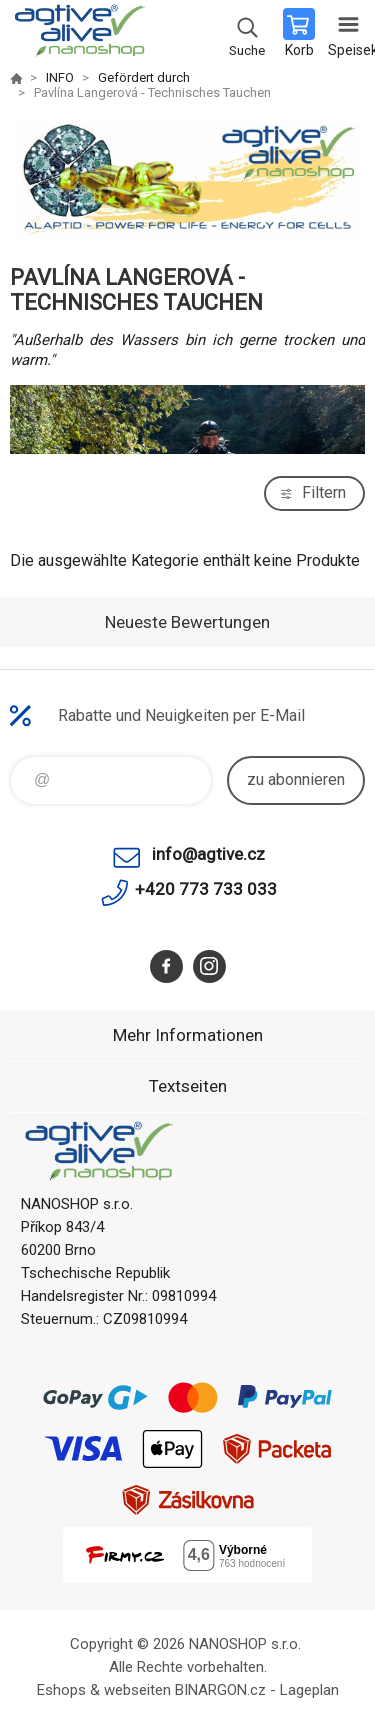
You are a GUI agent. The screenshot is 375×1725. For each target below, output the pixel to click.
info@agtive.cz (208, 854)
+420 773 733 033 (206, 889)
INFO (60, 77)
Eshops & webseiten (104, 1690)
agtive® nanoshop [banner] (78, 35)
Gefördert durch (144, 77)
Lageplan (309, 1690)
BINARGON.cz (220, 1690)
